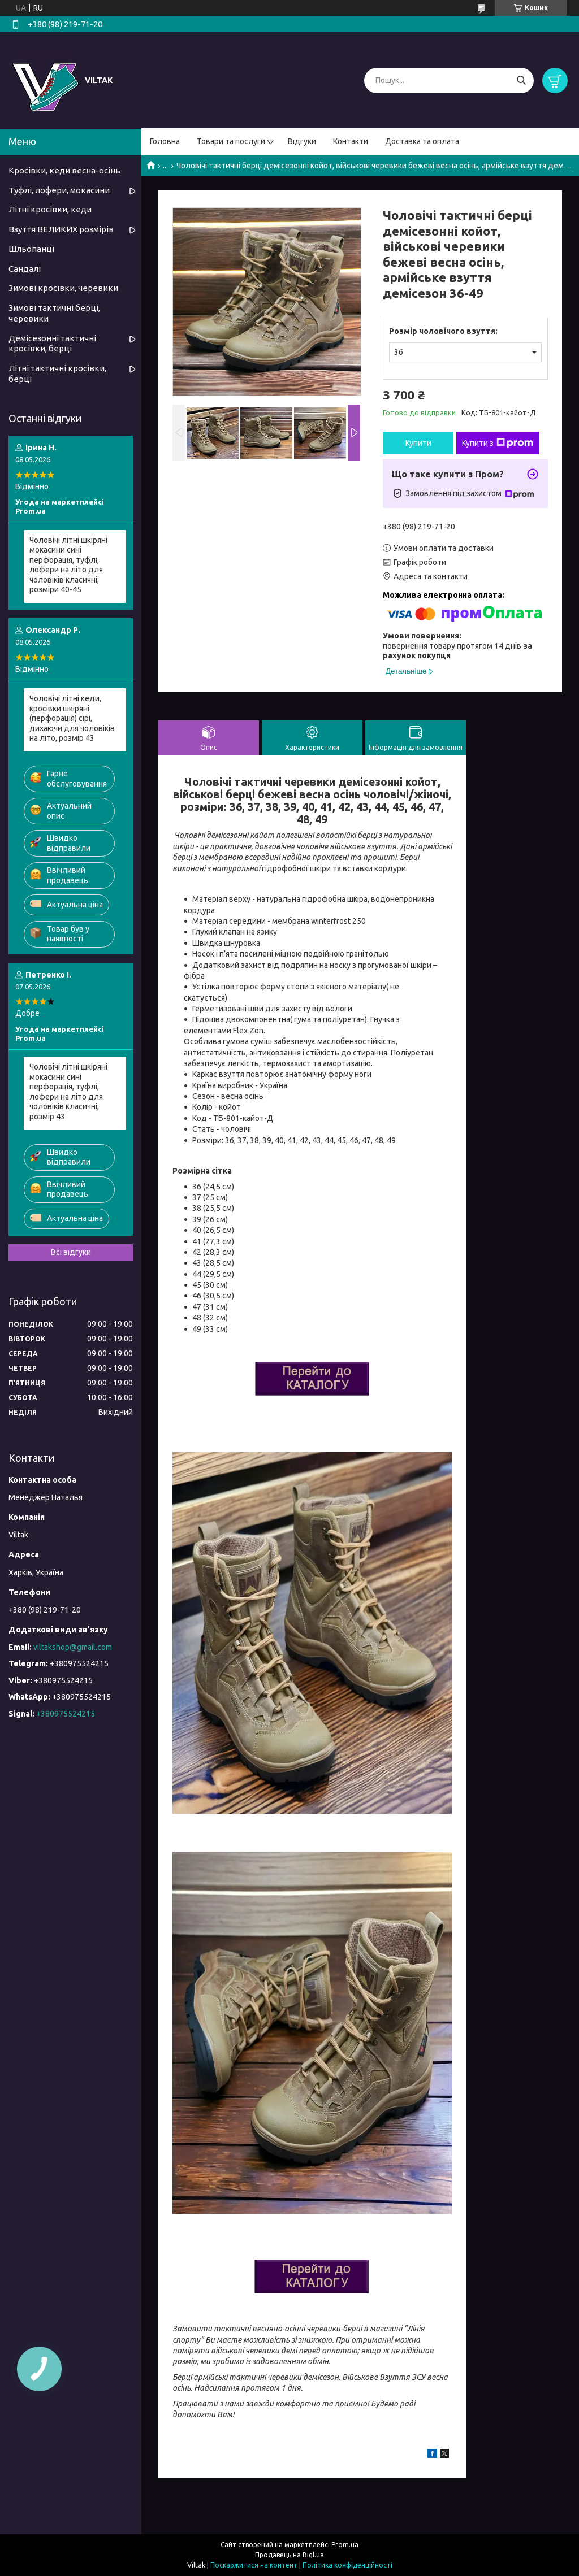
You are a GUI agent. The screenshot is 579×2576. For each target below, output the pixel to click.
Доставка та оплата (422, 141)
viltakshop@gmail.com (72, 1647)
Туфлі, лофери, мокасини (59, 190)
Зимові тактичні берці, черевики (54, 313)
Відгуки (302, 141)
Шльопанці (31, 249)
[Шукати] (521, 80)
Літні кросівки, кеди (50, 209)
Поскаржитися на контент (253, 2565)
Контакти (350, 141)
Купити (418, 443)
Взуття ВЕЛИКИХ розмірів (61, 229)
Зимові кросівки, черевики (63, 288)
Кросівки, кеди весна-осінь (64, 170)
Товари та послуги (231, 141)
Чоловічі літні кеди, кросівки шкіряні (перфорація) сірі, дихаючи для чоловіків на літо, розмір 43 (72, 718)
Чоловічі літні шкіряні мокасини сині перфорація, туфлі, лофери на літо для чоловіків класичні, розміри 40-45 (68, 565)
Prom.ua (344, 2544)
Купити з (497, 443)
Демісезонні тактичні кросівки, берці (52, 343)
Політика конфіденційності (347, 2565)
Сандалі (24, 268)
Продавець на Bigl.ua (289, 2554)
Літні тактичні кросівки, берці (57, 373)
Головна (165, 141)
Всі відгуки (71, 1252)
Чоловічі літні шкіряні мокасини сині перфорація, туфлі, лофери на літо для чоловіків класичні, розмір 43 (68, 1091)
